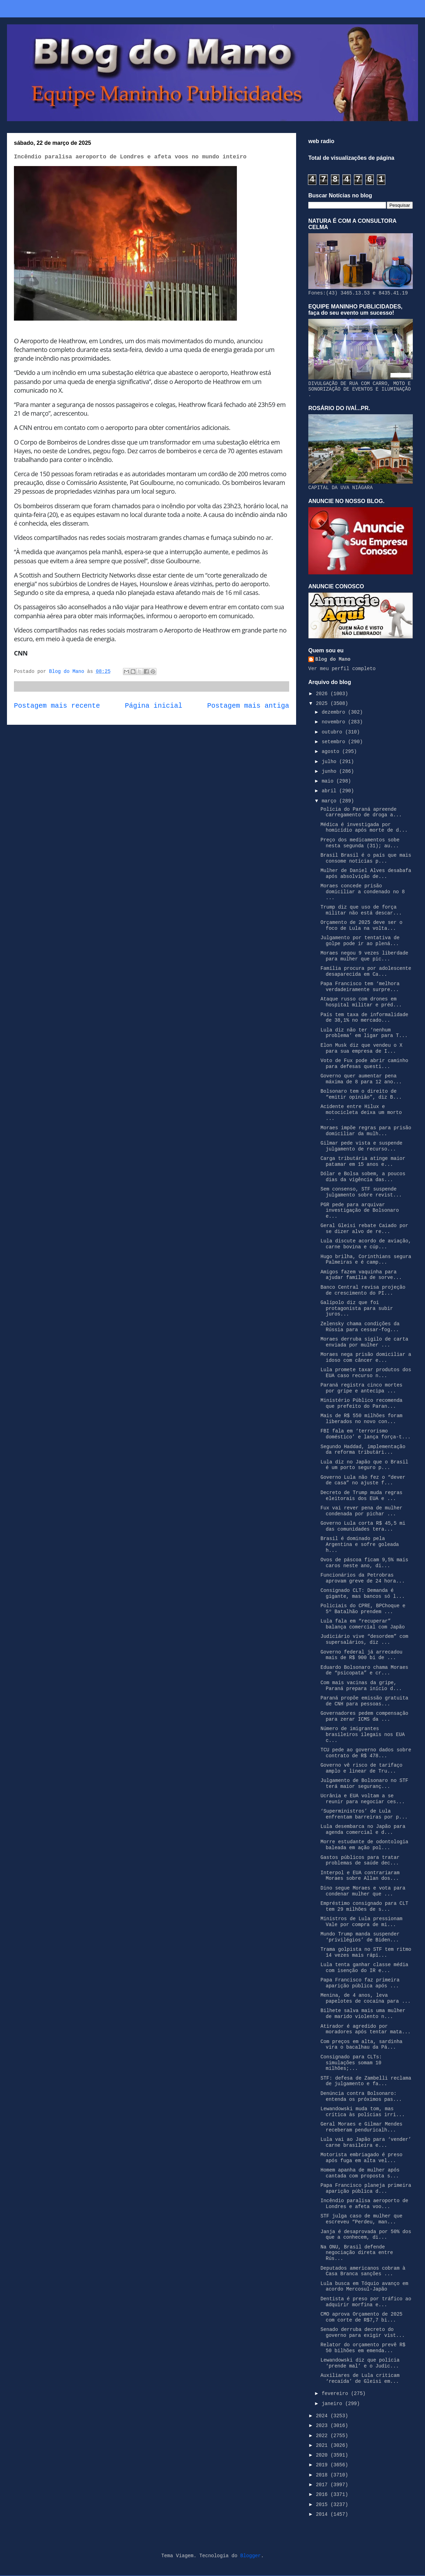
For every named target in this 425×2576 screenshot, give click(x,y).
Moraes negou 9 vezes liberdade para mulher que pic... (364, 956)
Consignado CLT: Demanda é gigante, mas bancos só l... (362, 1593)
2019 (323, 2465)
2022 (323, 2435)
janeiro (333, 2403)
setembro (335, 742)
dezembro (335, 712)
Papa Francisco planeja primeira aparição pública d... (365, 2188)
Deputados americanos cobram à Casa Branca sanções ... (362, 2271)
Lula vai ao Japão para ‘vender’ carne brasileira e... (365, 2142)
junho (330, 771)
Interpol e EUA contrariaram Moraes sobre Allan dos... (360, 1876)
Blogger (250, 2556)
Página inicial (154, 706)
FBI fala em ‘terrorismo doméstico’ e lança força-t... (365, 1434)
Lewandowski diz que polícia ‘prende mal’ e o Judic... (360, 2363)
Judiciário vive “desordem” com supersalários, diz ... (364, 1639)
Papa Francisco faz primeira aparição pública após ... (360, 1983)
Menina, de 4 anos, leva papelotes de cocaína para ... (365, 1998)
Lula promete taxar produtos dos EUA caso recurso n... (365, 1373)
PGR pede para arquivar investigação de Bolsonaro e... (359, 1210)
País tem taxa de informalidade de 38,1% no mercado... (364, 1017)
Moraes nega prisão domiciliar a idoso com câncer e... (365, 1357)
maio (329, 781)
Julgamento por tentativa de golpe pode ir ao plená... (360, 941)
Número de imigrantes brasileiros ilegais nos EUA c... (362, 1734)
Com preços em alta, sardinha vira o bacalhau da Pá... (361, 2044)
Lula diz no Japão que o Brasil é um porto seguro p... (364, 1465)
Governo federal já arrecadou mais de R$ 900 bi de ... (361, 1655)
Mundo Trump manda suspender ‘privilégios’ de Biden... (360, 1937)
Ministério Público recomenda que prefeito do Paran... (361, 1403)
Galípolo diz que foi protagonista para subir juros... (356, 1308)
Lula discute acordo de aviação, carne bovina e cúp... (365, 1244)
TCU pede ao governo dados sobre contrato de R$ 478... (365, 1753)
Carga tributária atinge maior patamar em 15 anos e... (362, 1161)
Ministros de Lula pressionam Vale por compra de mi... (361, 1921)
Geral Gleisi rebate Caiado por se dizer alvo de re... (364, 1228)
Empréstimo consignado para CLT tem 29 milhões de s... (364, 1906)
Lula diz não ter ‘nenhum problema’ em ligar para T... (364, 1033)
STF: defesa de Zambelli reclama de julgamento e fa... (365, 2081)
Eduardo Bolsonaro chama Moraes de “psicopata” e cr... (364, 1670)
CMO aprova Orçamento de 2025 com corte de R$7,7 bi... (361, 2317)
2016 (323, 2494)
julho (330, 761)
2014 (323, 2514)
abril (330, 791)
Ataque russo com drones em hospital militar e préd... (361, 1002)
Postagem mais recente (57, 706)
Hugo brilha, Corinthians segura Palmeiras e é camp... (365, 1259)
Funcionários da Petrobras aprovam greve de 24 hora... (362, 1578)
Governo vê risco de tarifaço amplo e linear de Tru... (361, 1768)
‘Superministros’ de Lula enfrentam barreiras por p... (364, 1814)
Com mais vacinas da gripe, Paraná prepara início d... (361, 1685)
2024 (323, 2416)
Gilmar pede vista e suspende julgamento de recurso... (361, 1146)
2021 (323, 2445)
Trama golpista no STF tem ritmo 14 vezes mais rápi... (365, 1952)
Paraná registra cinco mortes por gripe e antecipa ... (361, 1388)
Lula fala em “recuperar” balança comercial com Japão (362, 1624)
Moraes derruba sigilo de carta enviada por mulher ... (364, 1342)
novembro (335, 722)
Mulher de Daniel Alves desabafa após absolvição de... (365, 873)
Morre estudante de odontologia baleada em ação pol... (364, 1845)
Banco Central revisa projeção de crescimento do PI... (362, 1290)
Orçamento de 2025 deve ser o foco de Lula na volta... (361, 925)
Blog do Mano (332, 659)
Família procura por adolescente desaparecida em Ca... (365, 971)
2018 (323, 2475)
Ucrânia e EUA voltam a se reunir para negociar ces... (362, 1799)
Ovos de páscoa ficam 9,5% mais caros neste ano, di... (364, 1563)
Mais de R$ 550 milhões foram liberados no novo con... (361, 1418)
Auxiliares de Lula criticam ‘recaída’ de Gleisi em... (360, 2378)
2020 (323, 2455)
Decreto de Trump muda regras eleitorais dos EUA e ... (361, 1495)
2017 (323, 2485)
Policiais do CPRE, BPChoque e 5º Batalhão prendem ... (362, 1609)
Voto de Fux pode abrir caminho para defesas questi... (364, 1063)
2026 (323, 694)
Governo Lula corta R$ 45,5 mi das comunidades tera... (362, 1526)
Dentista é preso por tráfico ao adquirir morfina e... (365, 2302)
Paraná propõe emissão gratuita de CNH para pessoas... (364, 1701)
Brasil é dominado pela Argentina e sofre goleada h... (359, 1544)
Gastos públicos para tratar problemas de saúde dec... (360, 1860)
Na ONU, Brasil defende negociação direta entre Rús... (356, 2253)
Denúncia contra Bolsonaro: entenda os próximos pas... (361, 2096)
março (330, 801)
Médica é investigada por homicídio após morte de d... (364, 827)
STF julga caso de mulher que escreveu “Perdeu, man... (361, 2219)
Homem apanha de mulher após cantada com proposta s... (360, 2173)
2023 (323, 2425)
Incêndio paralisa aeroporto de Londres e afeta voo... (364, 2203)
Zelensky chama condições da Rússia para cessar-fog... (360, 1327)
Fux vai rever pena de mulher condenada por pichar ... (361, 1511)
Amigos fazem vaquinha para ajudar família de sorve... (361, 1275)
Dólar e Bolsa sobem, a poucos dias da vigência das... (362, 1177)
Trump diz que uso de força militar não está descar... (361, 910)
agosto (332, 751)
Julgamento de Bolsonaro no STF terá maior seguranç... (364, 1783)
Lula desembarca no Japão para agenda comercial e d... (362, 1829)
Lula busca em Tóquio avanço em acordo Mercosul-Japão (364, 2286)
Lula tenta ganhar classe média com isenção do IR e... (364, 1967)
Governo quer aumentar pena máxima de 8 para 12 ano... (361, 1079)
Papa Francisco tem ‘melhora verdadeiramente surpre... (360, 986)
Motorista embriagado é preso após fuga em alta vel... (361, 2157)
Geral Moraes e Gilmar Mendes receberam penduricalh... (361, 2127)
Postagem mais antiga (248, 706)
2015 (323, 2504)
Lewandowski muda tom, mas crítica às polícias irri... (362, 2112)
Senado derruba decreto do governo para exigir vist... (362, 2332)
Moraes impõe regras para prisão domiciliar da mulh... (365, 1131)
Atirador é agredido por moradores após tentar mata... (365, 2029)
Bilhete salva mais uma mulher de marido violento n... (362, 2013)
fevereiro (336, 2393)
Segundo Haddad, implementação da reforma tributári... (362, 1449)
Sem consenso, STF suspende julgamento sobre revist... (361, 1192)
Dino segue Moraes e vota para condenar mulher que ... (362, 1891)
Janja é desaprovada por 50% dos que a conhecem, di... (365, 2234)
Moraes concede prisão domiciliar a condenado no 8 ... (362, 892)
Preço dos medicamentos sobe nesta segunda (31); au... (360, 843)
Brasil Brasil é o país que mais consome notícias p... (365, 858)
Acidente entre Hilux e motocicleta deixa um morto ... (361, 1112)
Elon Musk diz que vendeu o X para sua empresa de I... (361, 1048)
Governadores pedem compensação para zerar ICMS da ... (364, 1716)
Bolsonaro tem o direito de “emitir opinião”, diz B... (361, 1094)
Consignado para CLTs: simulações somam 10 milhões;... (351, 2063)
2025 (323, 703)
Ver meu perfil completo (342, 669)
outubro (333, 732)
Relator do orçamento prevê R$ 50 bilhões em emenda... (362, 2348)
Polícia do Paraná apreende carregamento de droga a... (361, 812)
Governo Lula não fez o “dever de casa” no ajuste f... (362, 1480)
